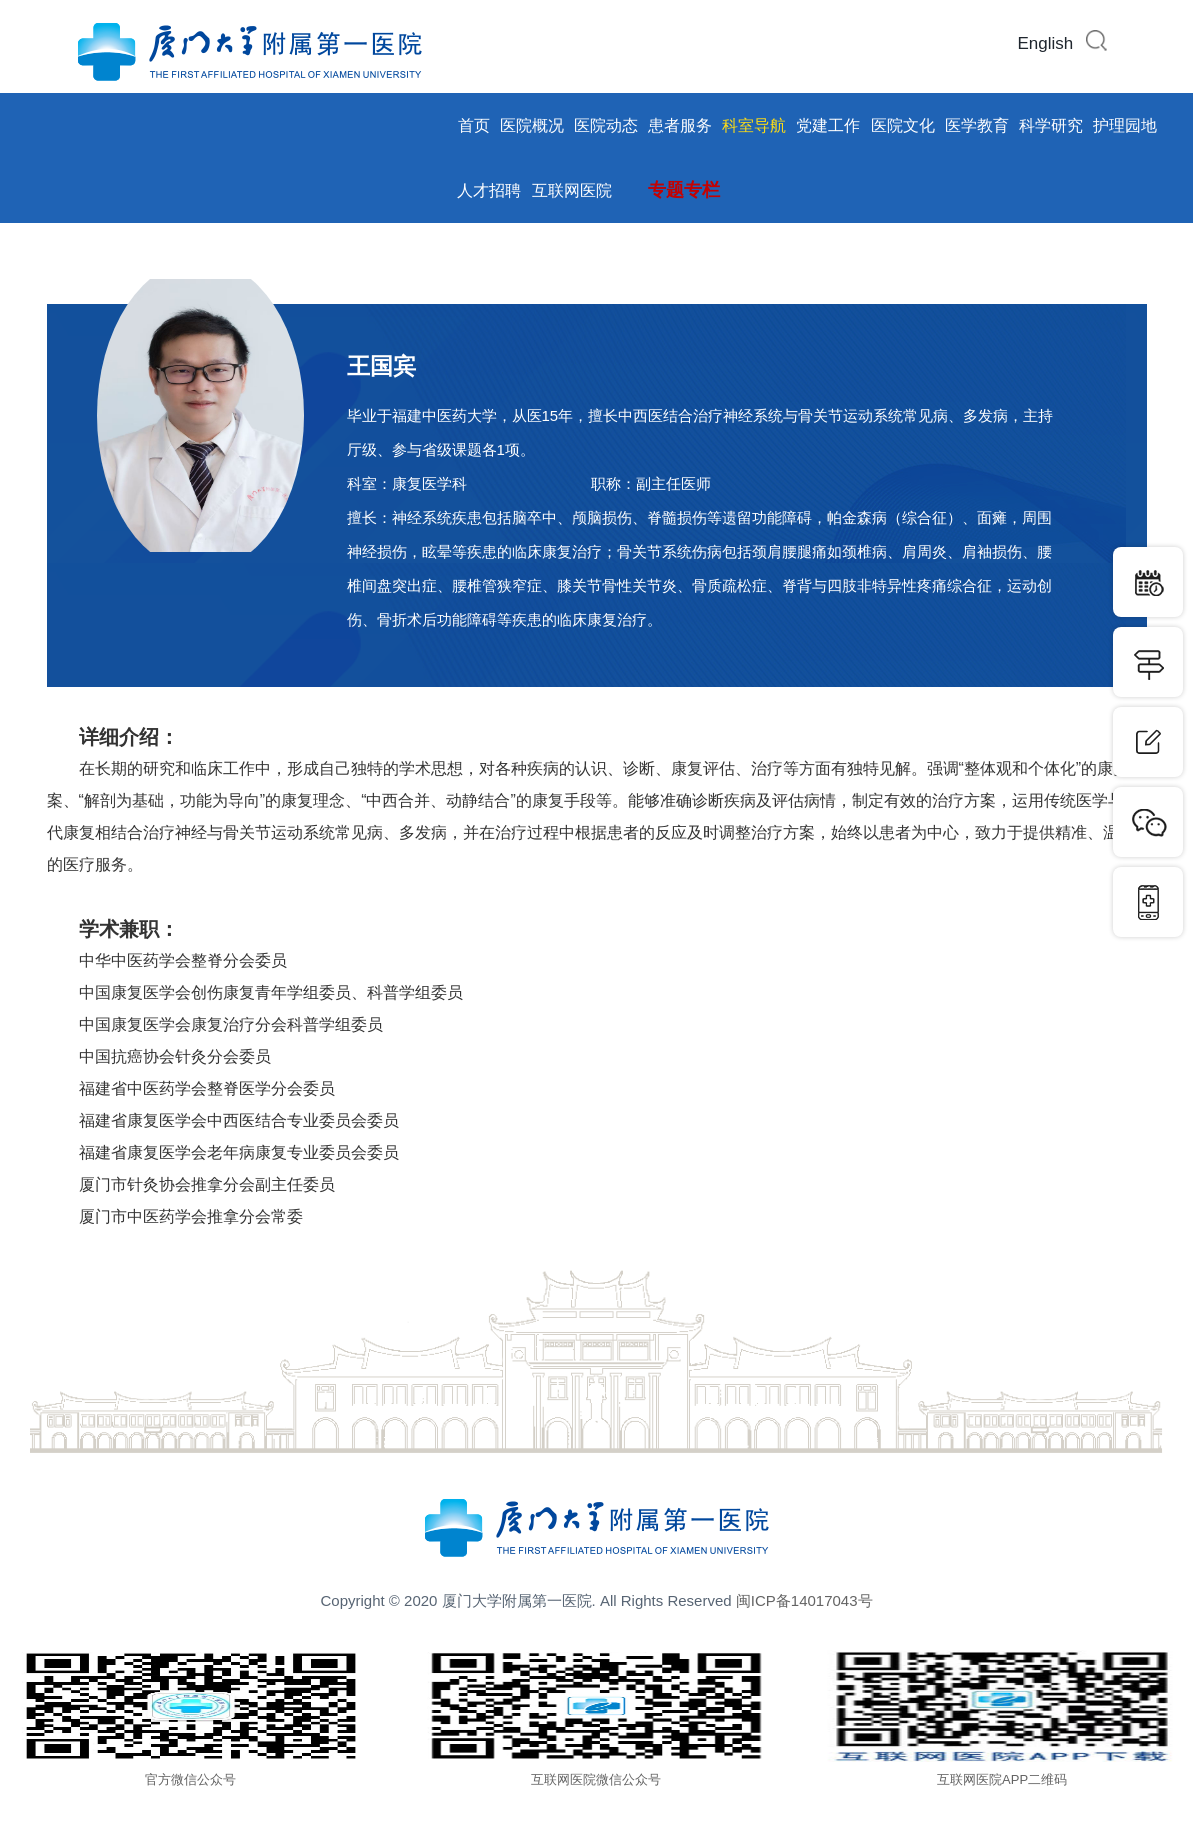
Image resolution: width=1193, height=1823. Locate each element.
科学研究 (1051, 125)
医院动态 (606, 125)
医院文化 (903, 125)
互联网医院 (572, 190)
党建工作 (828, 125)
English (1046, 43)
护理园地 (1125, 125)
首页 (474, 125)
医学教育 (977, 125)
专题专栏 (684, 190)
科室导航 (754, 125)
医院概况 (532, 125)
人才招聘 (489, 190)
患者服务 (680, 125)
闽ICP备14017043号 (804, 1600)
